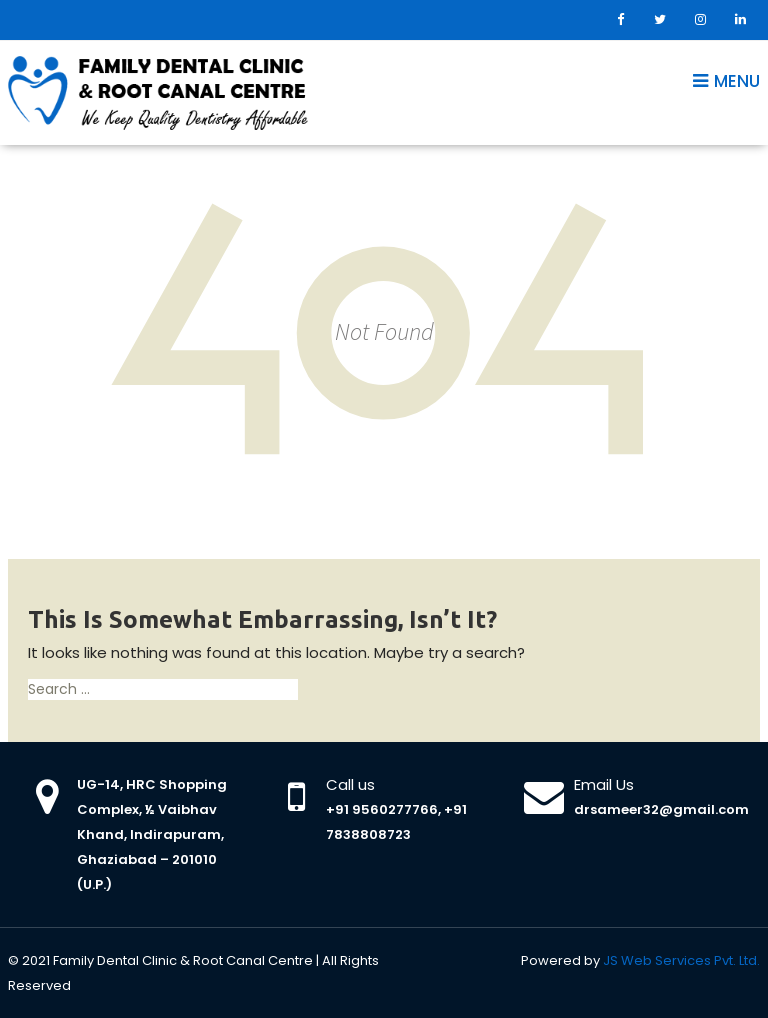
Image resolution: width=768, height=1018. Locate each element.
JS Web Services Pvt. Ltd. (681, 960)
